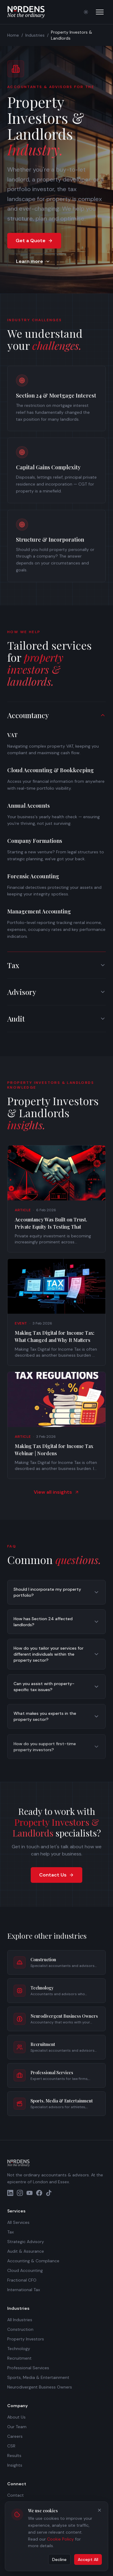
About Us (16, 2417)
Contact (15, 2495)
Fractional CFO (21, 2280)
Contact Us (56, 1875)
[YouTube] (30, 2193)
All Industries (19, 2319)
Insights (14, 2465)
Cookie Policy (60, 2538)
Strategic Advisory (25, 2241)
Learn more (33, 261)
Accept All (88, 2558)
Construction (20, 2329)
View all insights (56, 1495)
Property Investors (25, 2339)
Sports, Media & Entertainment (38, 2377)
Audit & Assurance (25, 2251)
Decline (59, 2558)
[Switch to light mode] (85, 12)
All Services (18, 2222)
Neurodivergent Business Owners (39, 2387)
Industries (35, 35)
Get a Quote (34, 240)
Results (14, 2455)
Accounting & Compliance (33, 2261)
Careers (15, 2436)
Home (13, 35)
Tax (10, 2232)
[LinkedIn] (10, 2193)
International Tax (23, 2289)
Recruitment (19, 2358)
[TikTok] (49, 2193)
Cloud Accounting (25, 2270)
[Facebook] (39, 2193)
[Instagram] (20, 2193)
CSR (11, 2446)
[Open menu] (100, 12)
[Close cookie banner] (99, 2509)
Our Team (17, 2426)
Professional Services (28, 2367)
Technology (18, 2348)
